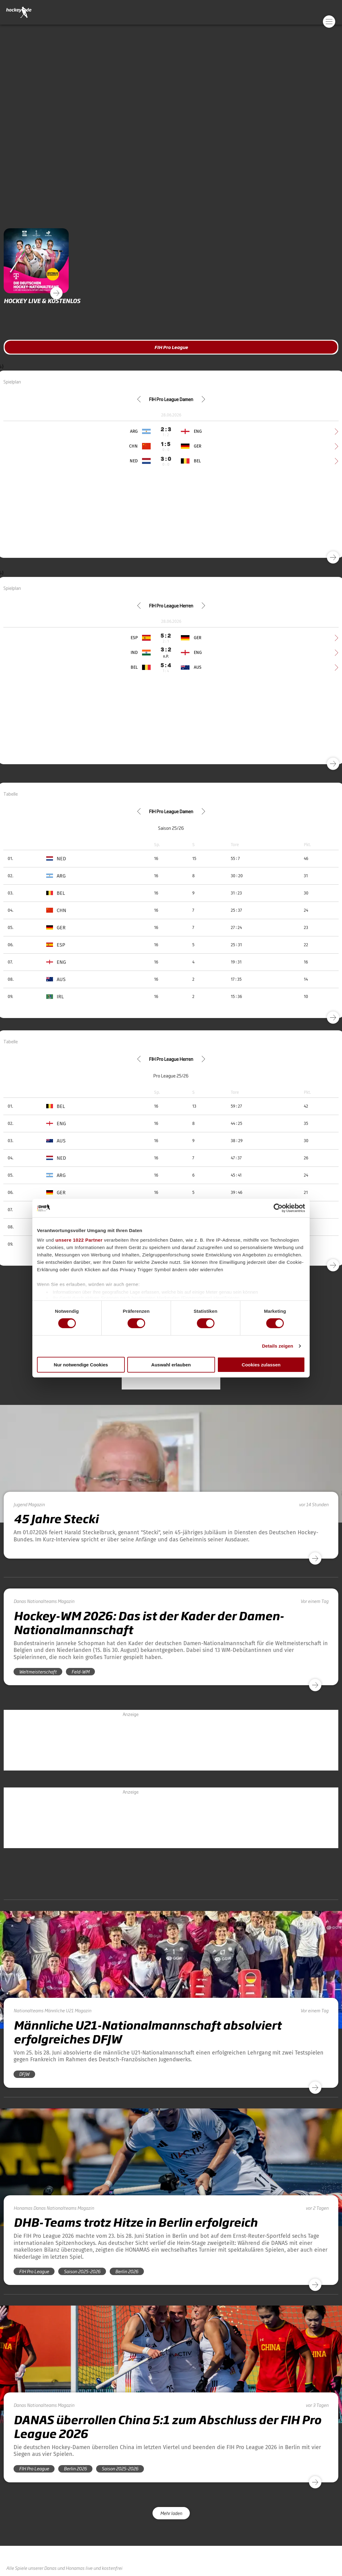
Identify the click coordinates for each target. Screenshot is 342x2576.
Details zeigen (277, 1346)
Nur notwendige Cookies (81, 1364)
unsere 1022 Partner (79, 1240)
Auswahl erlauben (171, 1364)
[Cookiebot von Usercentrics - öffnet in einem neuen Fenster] (278, 1207)
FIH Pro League (171, 347)
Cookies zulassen (261, 1364)
